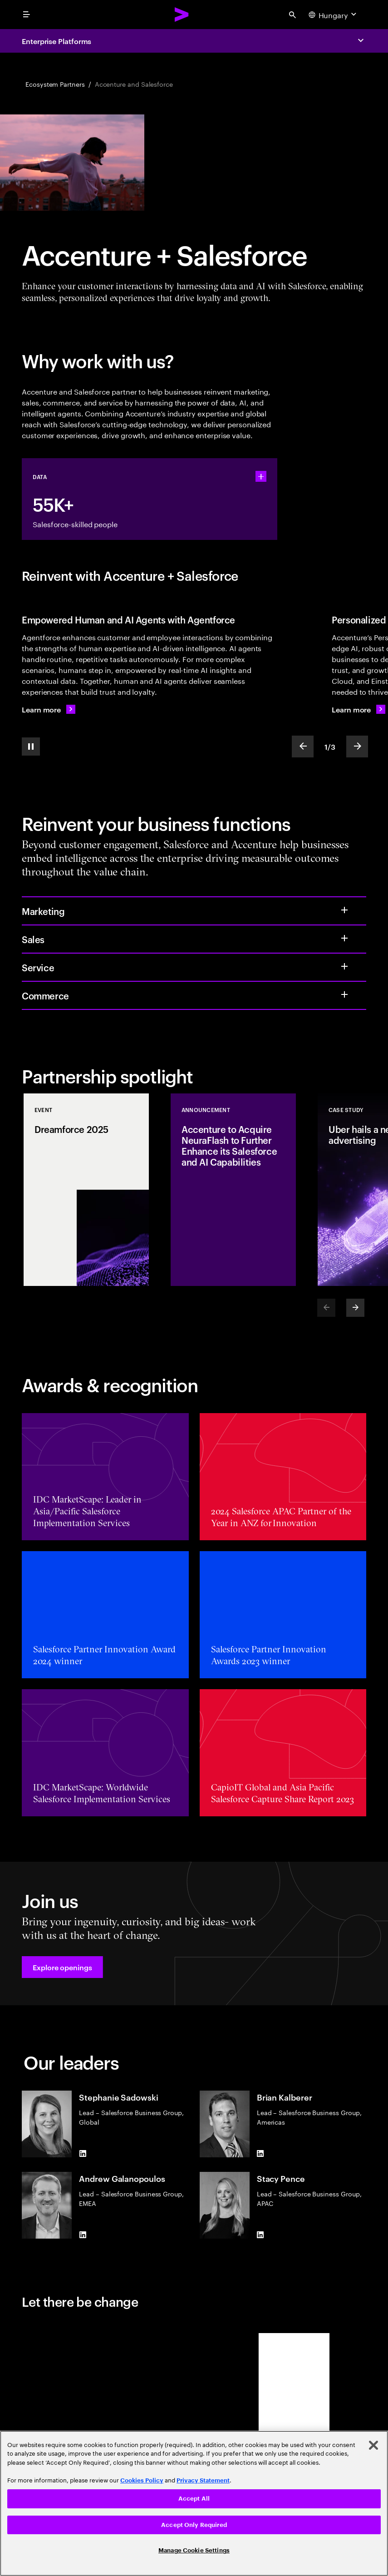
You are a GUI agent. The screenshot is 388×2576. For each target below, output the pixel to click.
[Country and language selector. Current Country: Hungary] (333, 14)
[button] (62, 1967)
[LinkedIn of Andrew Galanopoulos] (82, 2235)
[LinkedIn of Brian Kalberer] (260, 2154)
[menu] (26, 14)
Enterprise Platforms (56, 41)
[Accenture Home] (182, 14)
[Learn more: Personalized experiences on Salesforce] (358, 709)
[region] (194, 2503)
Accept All (194, 2499)
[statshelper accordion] (261, 476)
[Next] (355, 1308)
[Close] (373, 2445)
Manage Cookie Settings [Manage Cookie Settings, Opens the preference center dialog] (194, 2550)
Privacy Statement (203, 2480)
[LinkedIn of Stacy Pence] (260, 2235)
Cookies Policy (141, 2480)
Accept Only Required (194, 2525)
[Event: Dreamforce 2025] (86, 1189)
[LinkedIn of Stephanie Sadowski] (82, 2154)
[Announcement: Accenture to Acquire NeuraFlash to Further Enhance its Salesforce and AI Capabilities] (233, 1189)
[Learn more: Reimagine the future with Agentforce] (48, 709)
